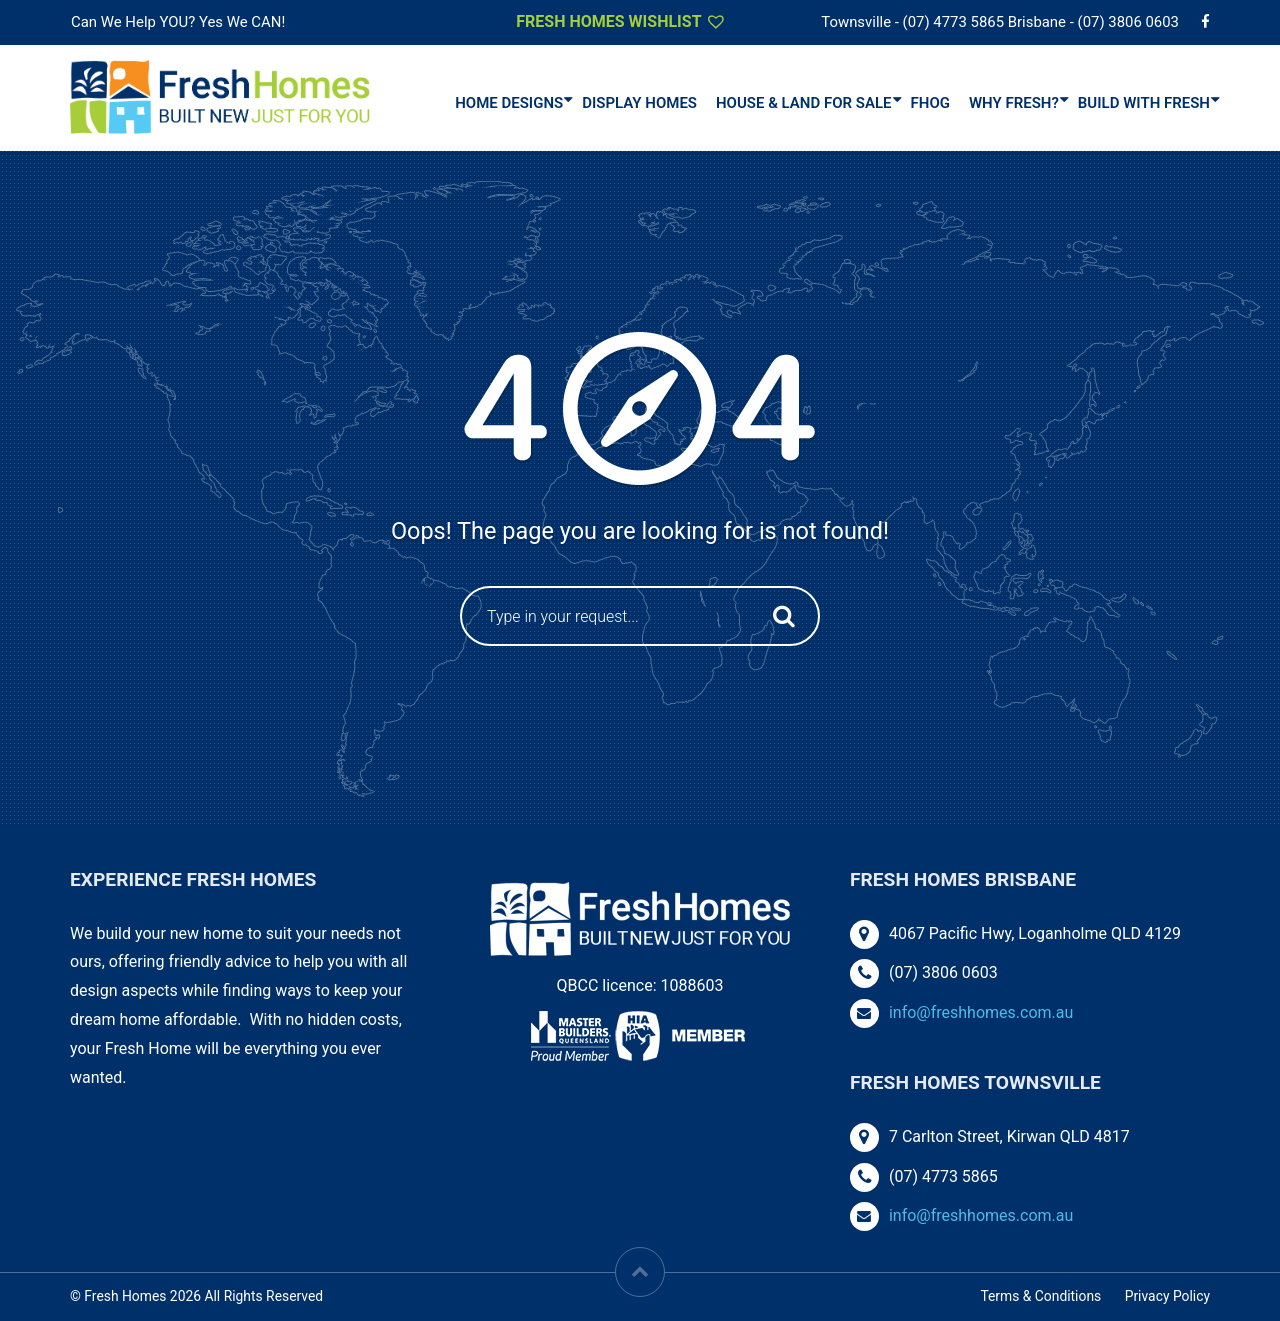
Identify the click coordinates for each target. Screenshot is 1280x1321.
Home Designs (509, 103)
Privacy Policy (1167, 1296)
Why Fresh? (1014, 103)
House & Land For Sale (804, 103)
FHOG (930, 103)
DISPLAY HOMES (639, 103)
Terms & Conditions (1040, 1296)
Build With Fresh (1144, 103)
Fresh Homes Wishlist (621, 21)
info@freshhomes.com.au (981, 1012)
